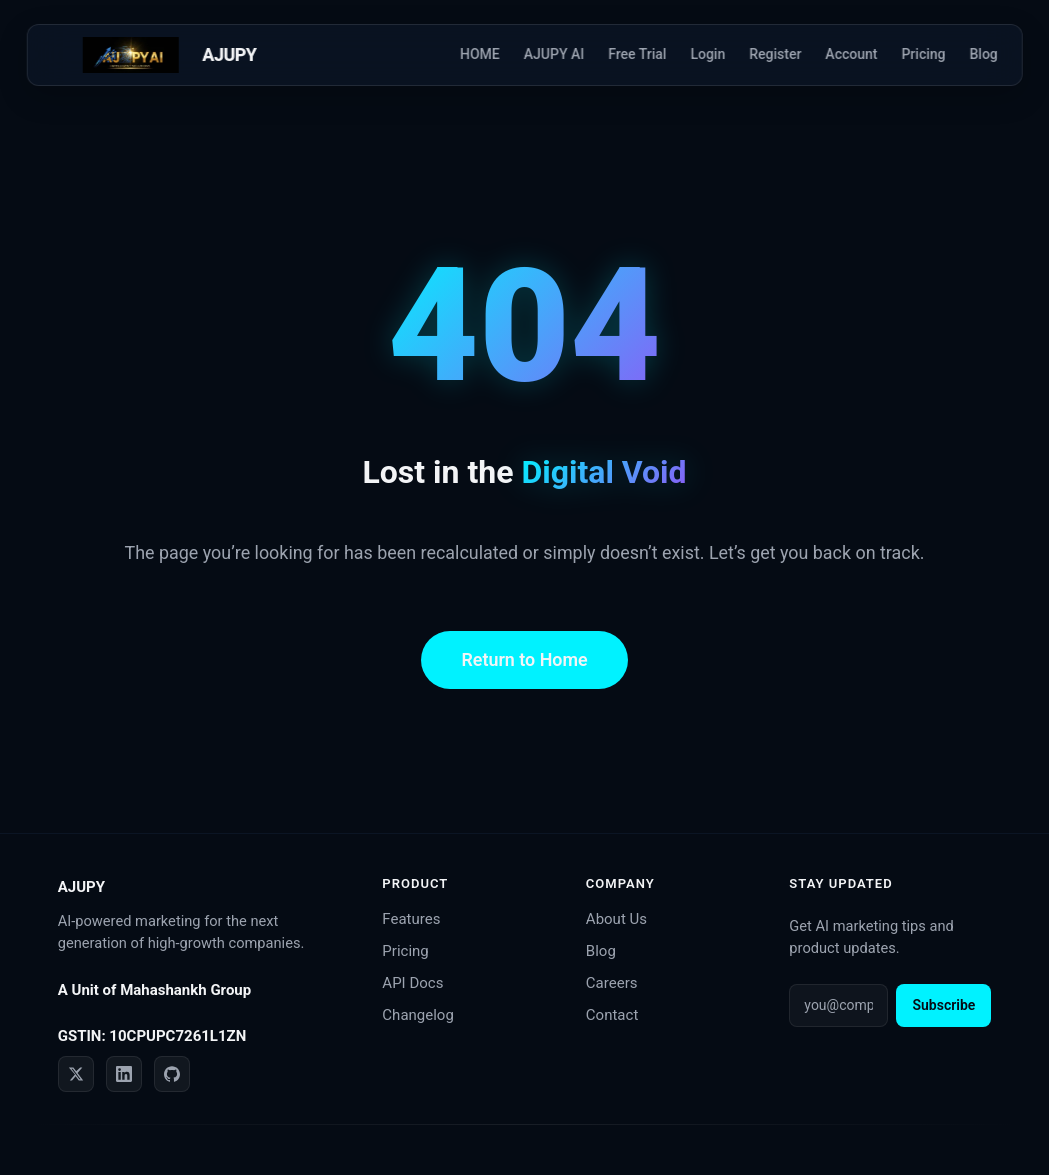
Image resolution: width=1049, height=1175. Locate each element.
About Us (616, 919)
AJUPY (229, 54)
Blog (601, 951)
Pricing (405, 951)
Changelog (417, 1015)
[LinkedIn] (124, 1074)
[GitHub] (172, 1074)
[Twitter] (76, 1074)
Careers (612, 983)
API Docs (412, 983)
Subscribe (943, 1005)
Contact (612, 1015)
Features (411, 919)
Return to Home (524, 659)
